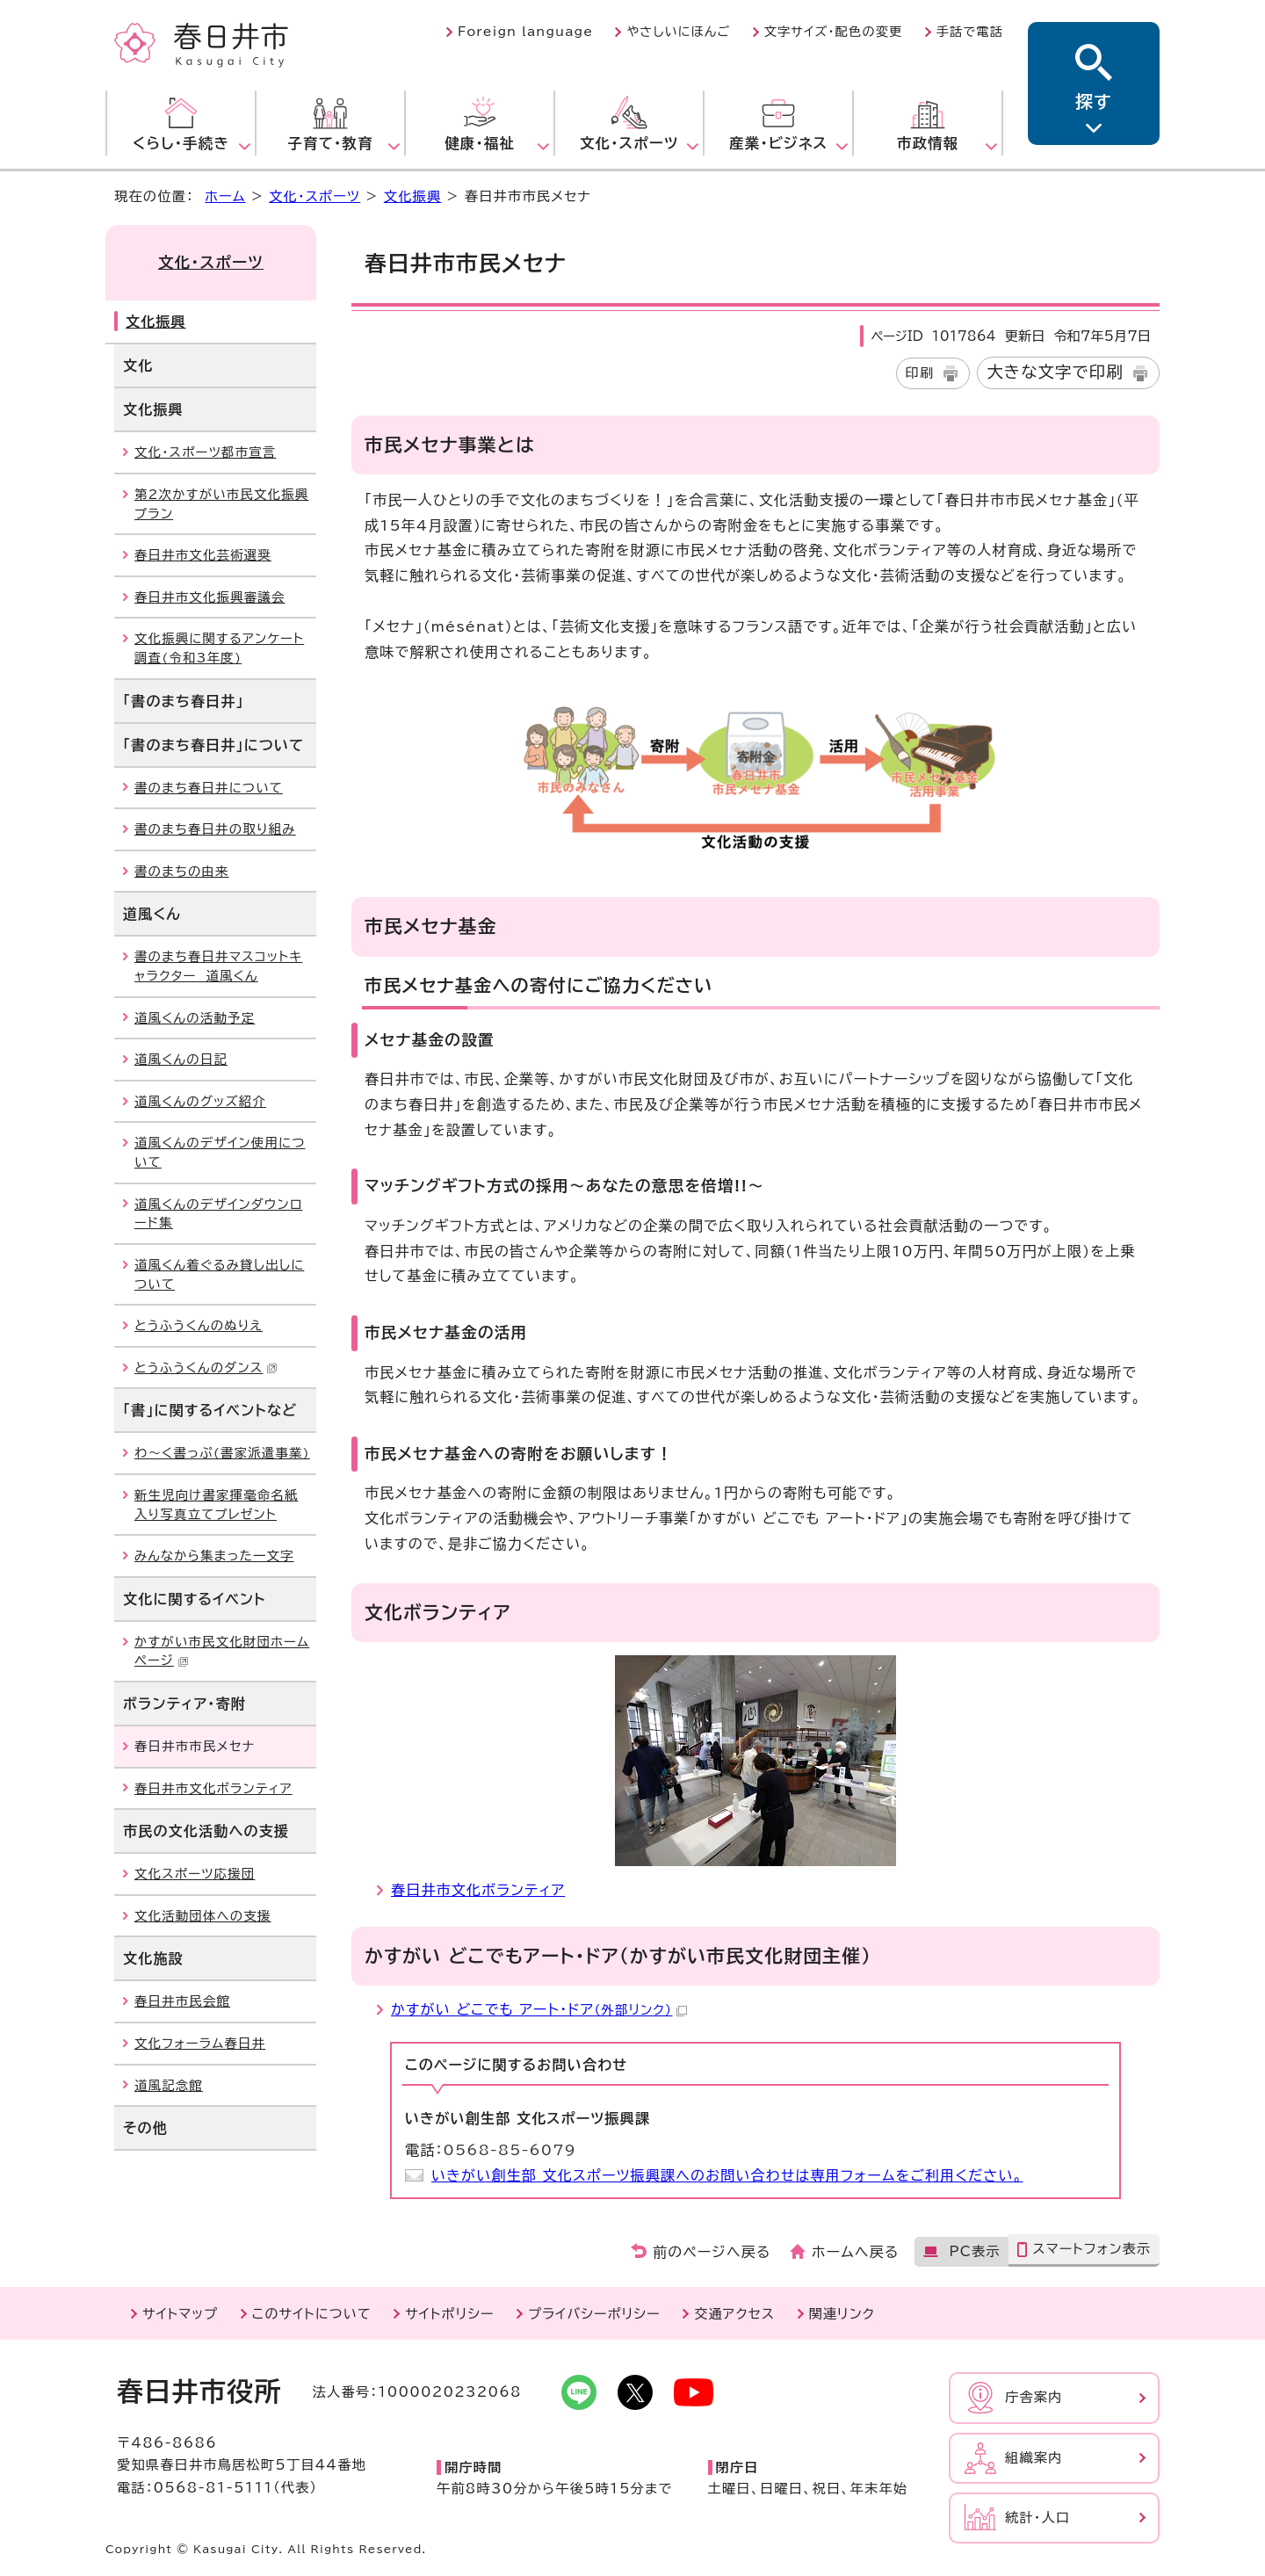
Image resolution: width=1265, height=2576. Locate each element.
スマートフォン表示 (1091, 2248)
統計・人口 (1037, 2517)
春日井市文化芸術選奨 (202, 554)
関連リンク (842, 2313)
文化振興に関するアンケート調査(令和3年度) (219, 648)
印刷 (920, 373)
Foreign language (525, 31)
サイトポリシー (449, 2313)
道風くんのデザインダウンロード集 (218, 1214)
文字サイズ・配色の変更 (833, 31)
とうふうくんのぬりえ (198, 1325)
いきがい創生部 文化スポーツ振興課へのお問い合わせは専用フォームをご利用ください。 (727, 2175)
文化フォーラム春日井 (199, 2043)
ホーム (225, 196)
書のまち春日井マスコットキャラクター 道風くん (218, 966)
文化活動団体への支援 (202, 1915)
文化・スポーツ (314, 196)
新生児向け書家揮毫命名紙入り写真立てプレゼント (216, 1504)
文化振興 (413, 196)
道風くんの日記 (181, 1059)
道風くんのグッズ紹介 (200, 1101)
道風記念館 (168, 2085)
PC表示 (974, 2251)
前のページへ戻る (712, 2252)
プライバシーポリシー (594, 2313)
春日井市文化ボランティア (478, 1890)
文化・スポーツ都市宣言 (205, 452)
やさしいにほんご (678, 31)
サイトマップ (180, 2313)
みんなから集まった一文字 (214, 1555)
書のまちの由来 (181, 871)
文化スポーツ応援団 (194, 1873)
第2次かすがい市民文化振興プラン (221, 504)
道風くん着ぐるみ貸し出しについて (219, 1274)
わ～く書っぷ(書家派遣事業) (222, 1452)
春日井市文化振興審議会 (210, 597)
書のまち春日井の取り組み (215, 829)
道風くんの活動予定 (194, 1017)
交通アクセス (734, 2313)
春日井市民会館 (182, 2001)
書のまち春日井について (208, 787)
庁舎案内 (1034, 2397)
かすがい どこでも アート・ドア (539, 2009)
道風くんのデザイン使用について (220, 1152)
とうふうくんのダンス (206, 1367)
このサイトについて (312, 2313)
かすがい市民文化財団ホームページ (221, 1651)
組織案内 (1034, 2457)
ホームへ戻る (855, 2252)
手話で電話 (969, 31)
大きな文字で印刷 (1055, 372)
